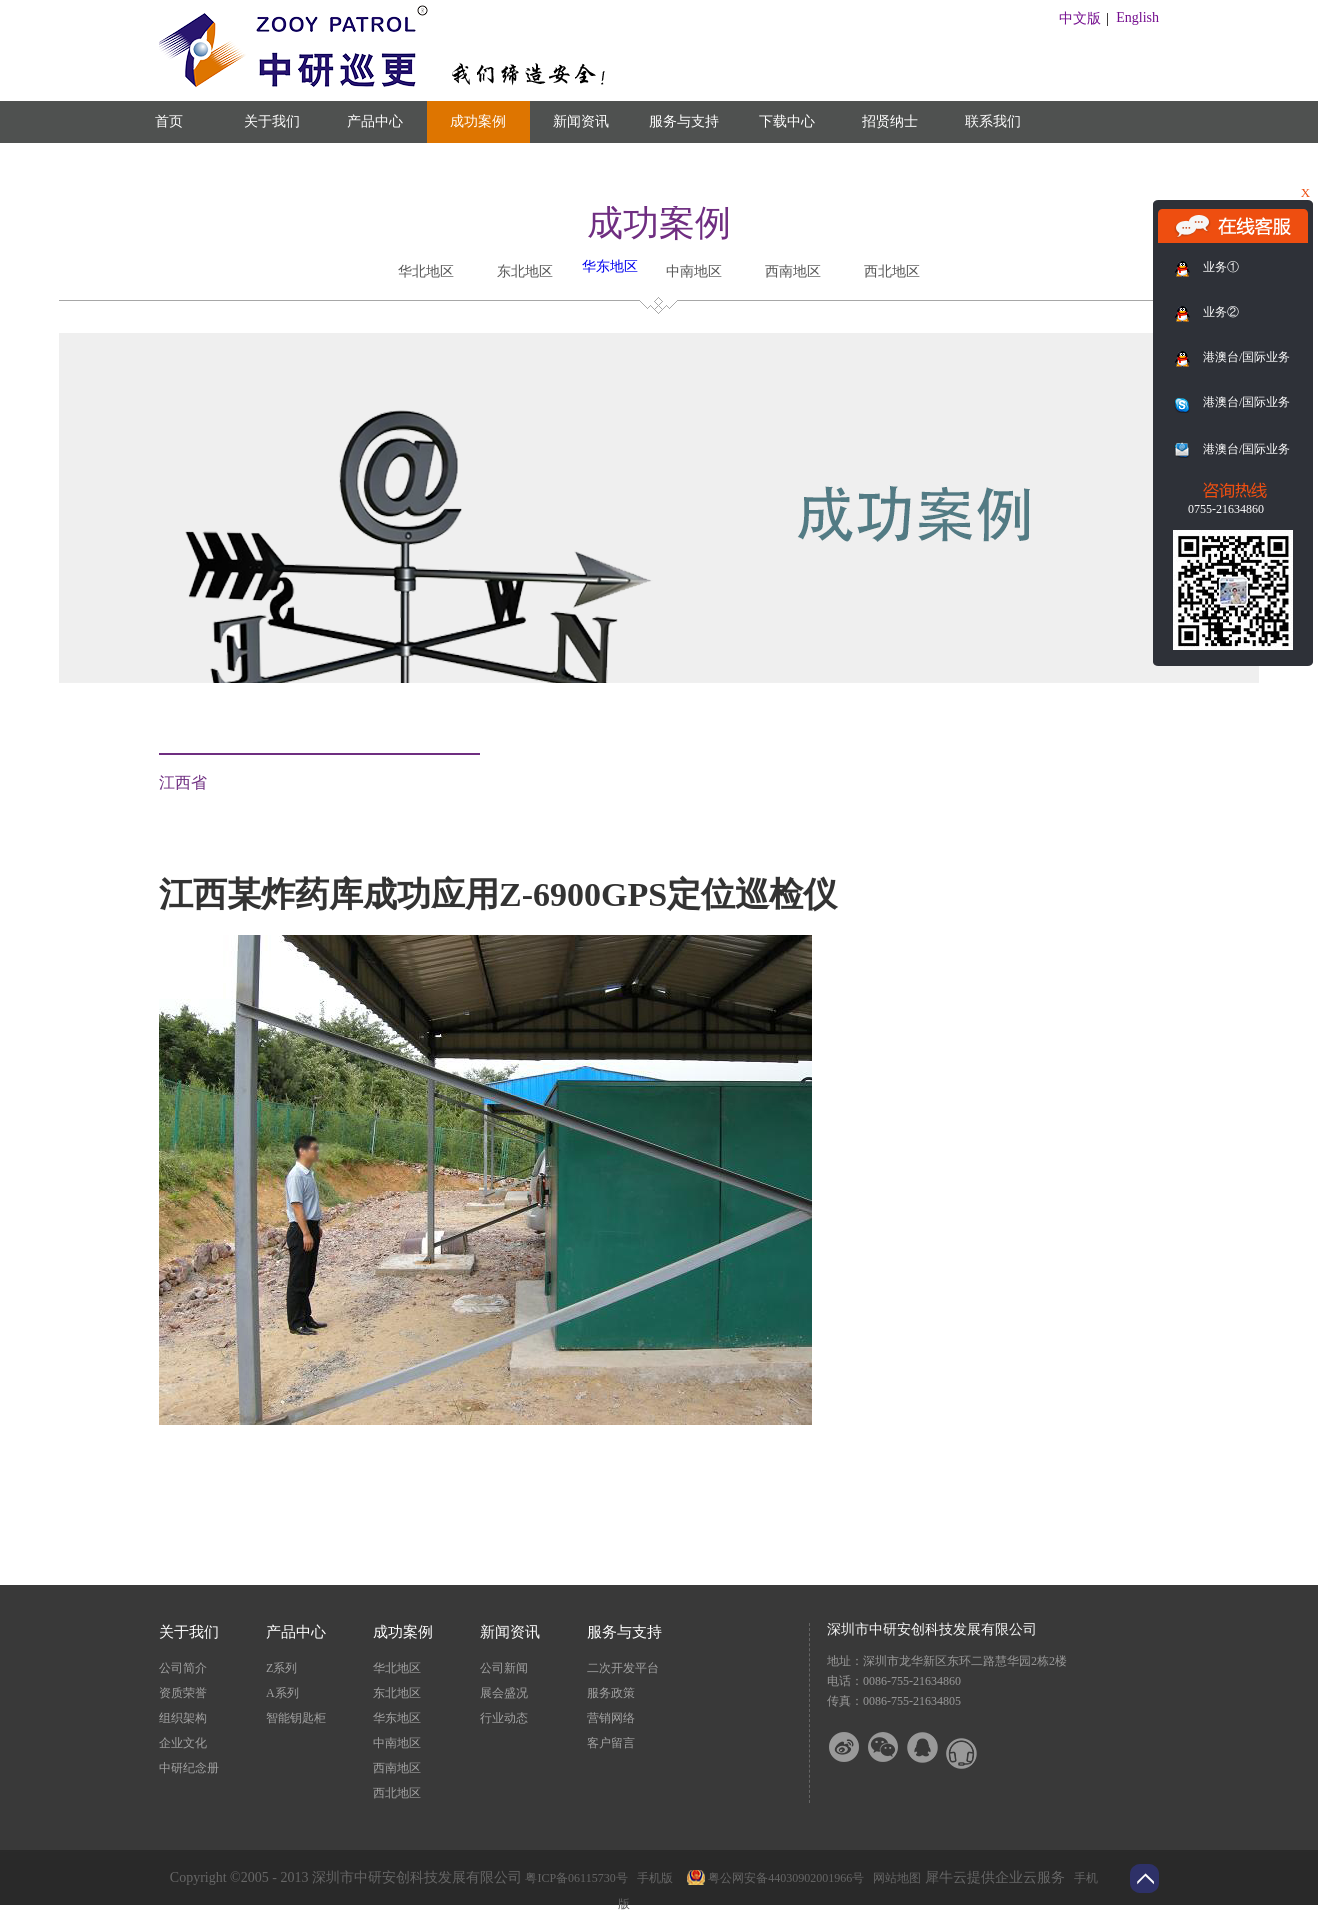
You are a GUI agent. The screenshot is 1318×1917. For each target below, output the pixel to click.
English (1137, 17)
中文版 (1080, 18)
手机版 (652, 1878)
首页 (169, 121)
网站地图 (894, 1878)
